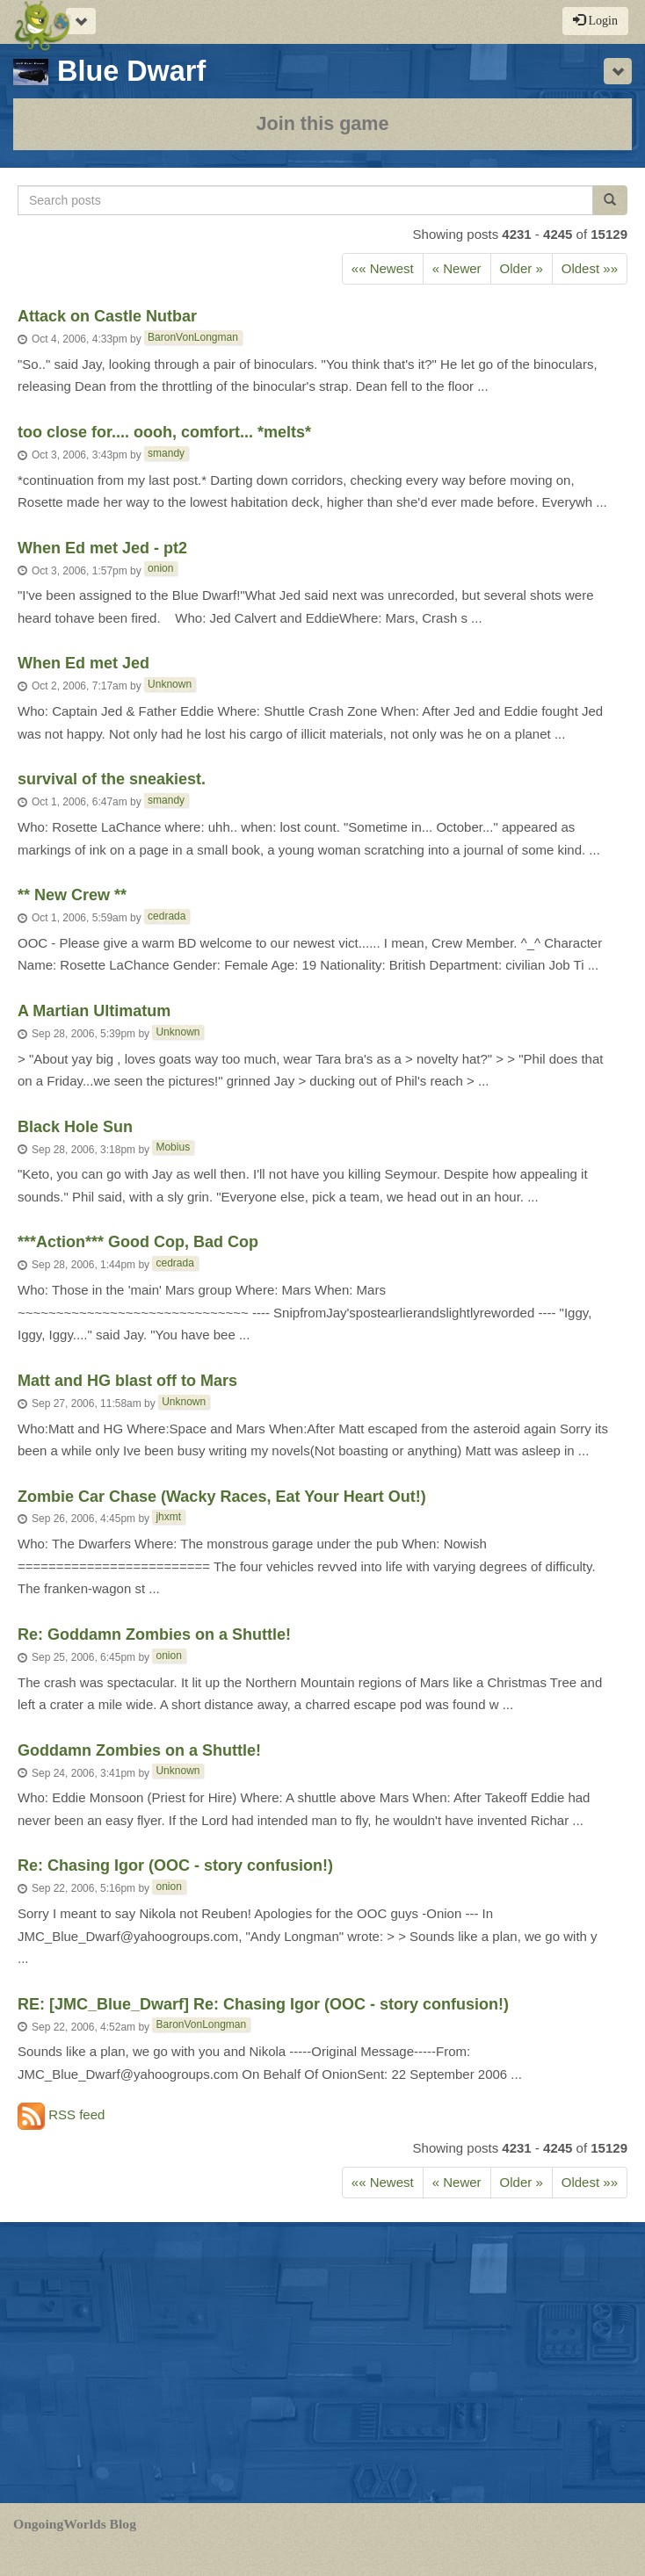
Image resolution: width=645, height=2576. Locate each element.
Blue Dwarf (109, 71)
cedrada (166, 916)
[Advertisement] (322, 2363)
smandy (166, 453)
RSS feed (61, 2116)
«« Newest (382, 268)
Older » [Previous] (521, 268)
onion (160, 568)
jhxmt (168, 1517)
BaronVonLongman (193, 337)
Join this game (322, 123)
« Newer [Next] (457, 268)
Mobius (173, 1147)
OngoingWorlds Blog (74, 2523)
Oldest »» (590, 268)
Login (595, 20)
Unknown (170, 684)
